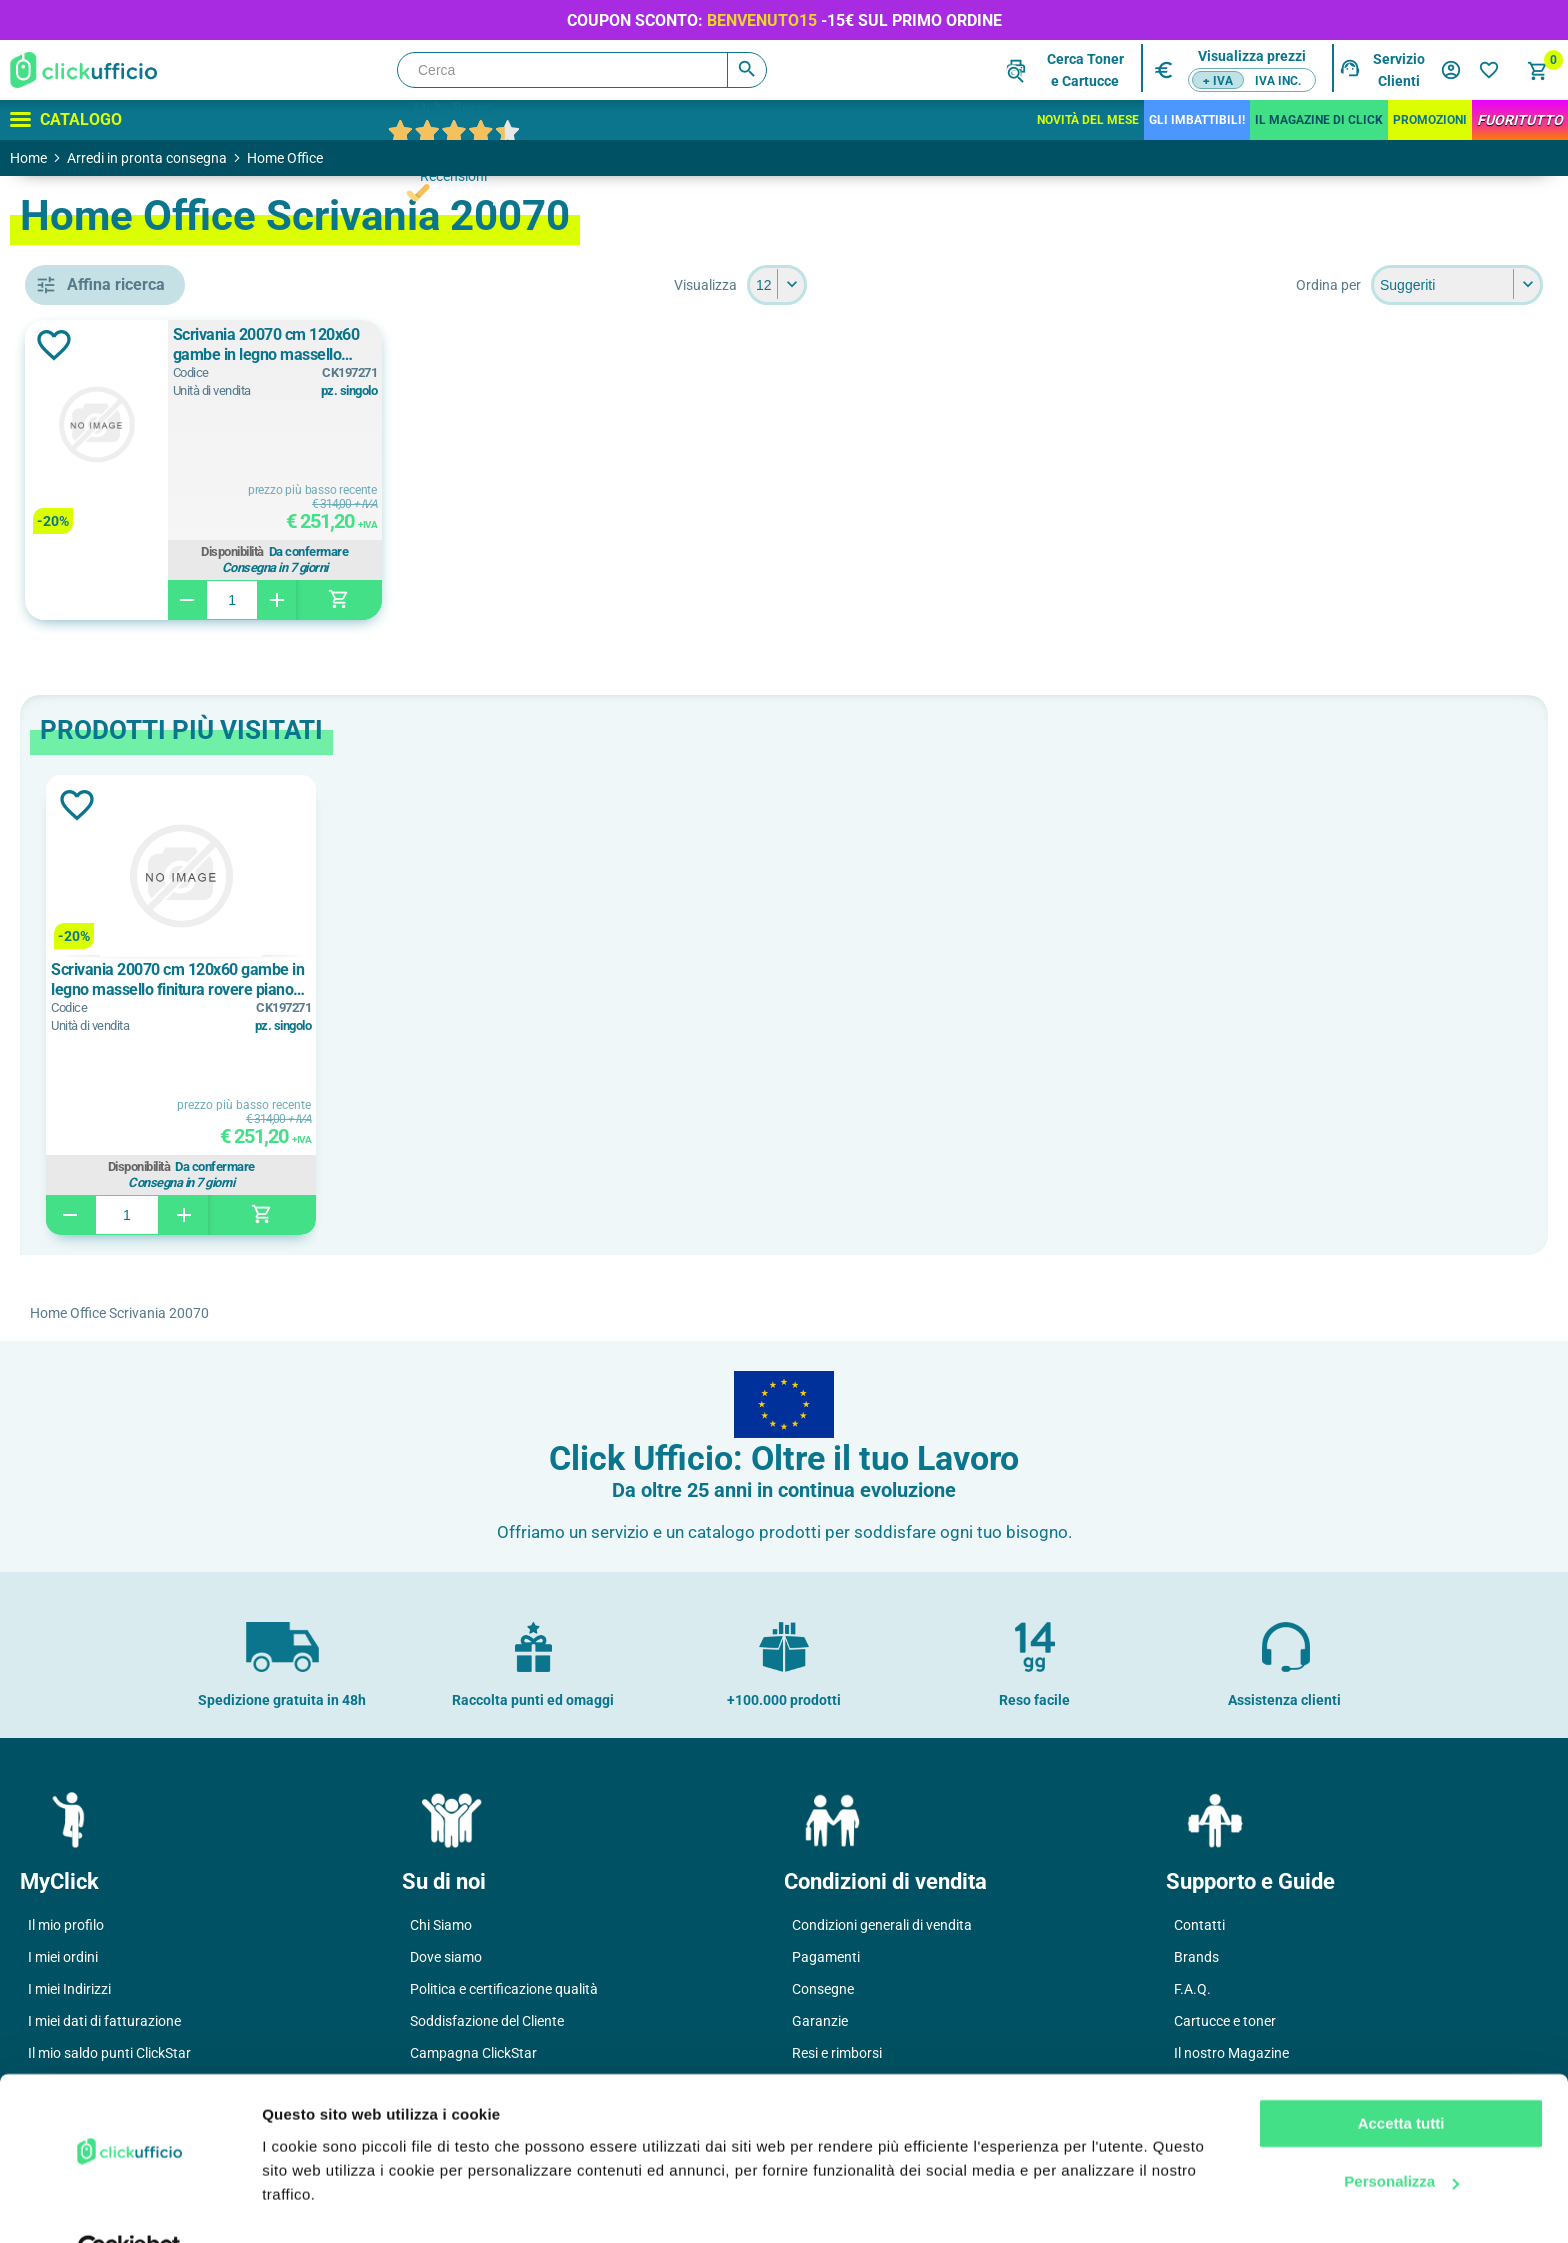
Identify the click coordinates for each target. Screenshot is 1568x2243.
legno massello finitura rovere (165, 949)
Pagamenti (826, 1957)
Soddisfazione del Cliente (487, 2021)
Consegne (823, 1989)
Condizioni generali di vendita (882, 1925)
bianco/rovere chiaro (156, 824)
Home (28, 158)
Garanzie (820, 2021)
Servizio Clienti (1399, 70)
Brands (1196, 1957)
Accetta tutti (1401, 2077)
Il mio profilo (66, 1925)
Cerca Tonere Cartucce (1085, 70)
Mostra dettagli (316, 2203)
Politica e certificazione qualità (504, 1989)
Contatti (1199, 1925)
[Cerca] (582, 70)
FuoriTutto (1520, 120)
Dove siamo (446, 1957)
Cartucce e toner (1225, 2021)
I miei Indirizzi (69, 1989)
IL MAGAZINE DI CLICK (1319, 120)
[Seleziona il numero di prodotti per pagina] (922, 285)
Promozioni (1430, 120)
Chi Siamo (441, 1925)
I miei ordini (63, 1957)
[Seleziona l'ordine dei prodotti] (1457, 285)
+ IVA (1218, 81)
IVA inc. (1278, 81)
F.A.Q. (1192, 1989)
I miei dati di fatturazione (104, 2021)
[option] (442, 1005)
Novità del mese (1088, 120)
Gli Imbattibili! (1197, 120)
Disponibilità (542, 552)
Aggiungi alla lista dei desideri (344, 345)
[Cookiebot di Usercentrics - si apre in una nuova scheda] (129, 2204)
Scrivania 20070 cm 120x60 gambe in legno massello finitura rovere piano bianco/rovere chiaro (584, 345)
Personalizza (1401, 2135)
